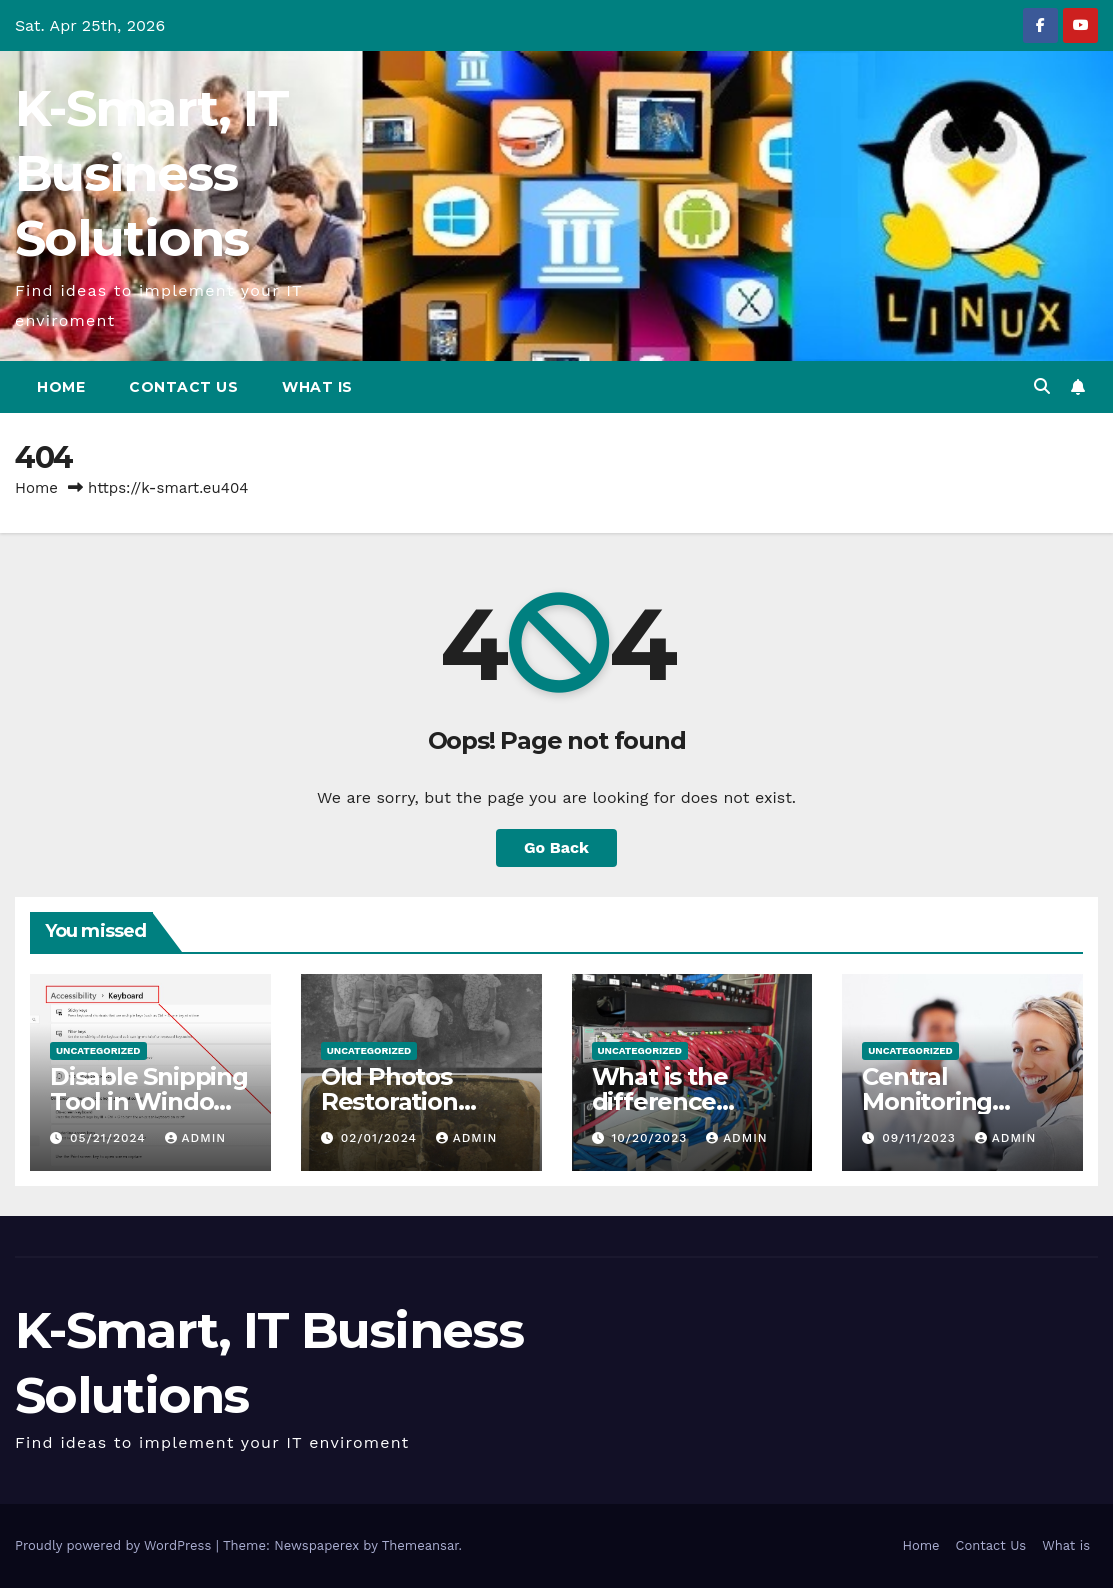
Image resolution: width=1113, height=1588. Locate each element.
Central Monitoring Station (927, 1101)
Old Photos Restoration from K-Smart (400, 1101)
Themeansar (420, 1545)
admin (196, 1138)
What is (317, 387)
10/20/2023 (651, 1138)
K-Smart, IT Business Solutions (151, 173)
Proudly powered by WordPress (115, 1545)
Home (61, 387)
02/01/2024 (381, 1138)
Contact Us (183, 387)
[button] (1042, 386)
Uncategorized (98, 1050)
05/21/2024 (110, 1138)
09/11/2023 (921, 1138)
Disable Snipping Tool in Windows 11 (149, 1101)
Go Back (556, 847)
